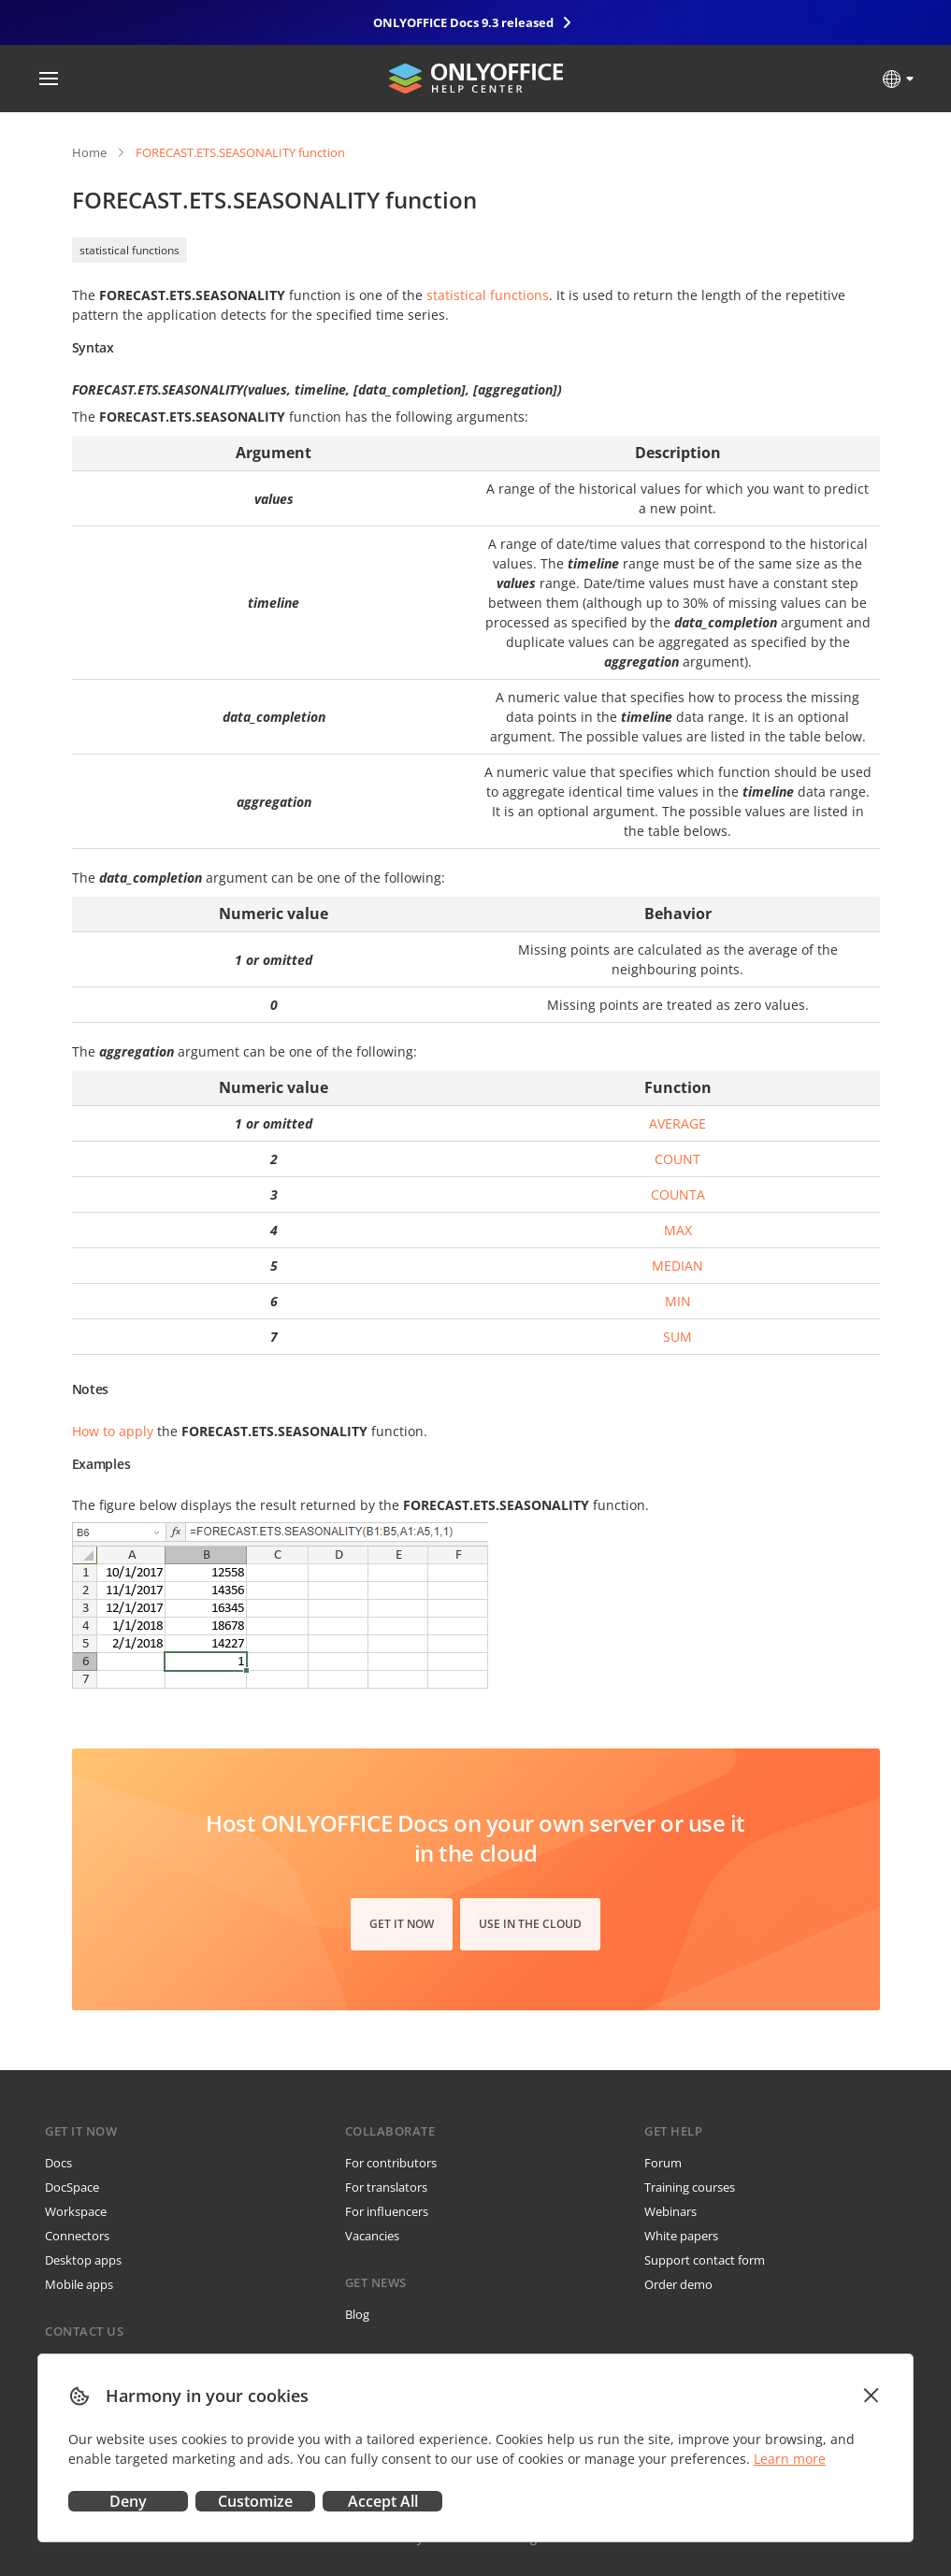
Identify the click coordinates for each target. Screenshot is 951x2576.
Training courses (689, 2187)
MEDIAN (677, 1265)
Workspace (76, 2211)
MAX (678, 1230)
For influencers (386, 2211)
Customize (255, 2501)
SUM (677, 1337)
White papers (681, 2235)
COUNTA (678, 1194)
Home (89, 152)
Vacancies (372, 2235)
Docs (58, 2162)
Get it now (401, 1924)
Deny (128, 2501)
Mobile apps (79, 2284)
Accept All (383, 2501)
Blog (357, 2314)
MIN (678, 1301)
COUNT (677, 1159)
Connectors (77, 2235)
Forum (663, 2162)
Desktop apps (83, 2260)
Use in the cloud (530, 1924)
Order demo (678, 2284)
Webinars (670, 2211)
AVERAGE (677, 1123)
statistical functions (129, 250)
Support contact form (704, 2260)
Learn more (790, 2459)
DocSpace (72, 2187)
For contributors (391, 2162)
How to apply (112, 1431)
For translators (386, 2187)
